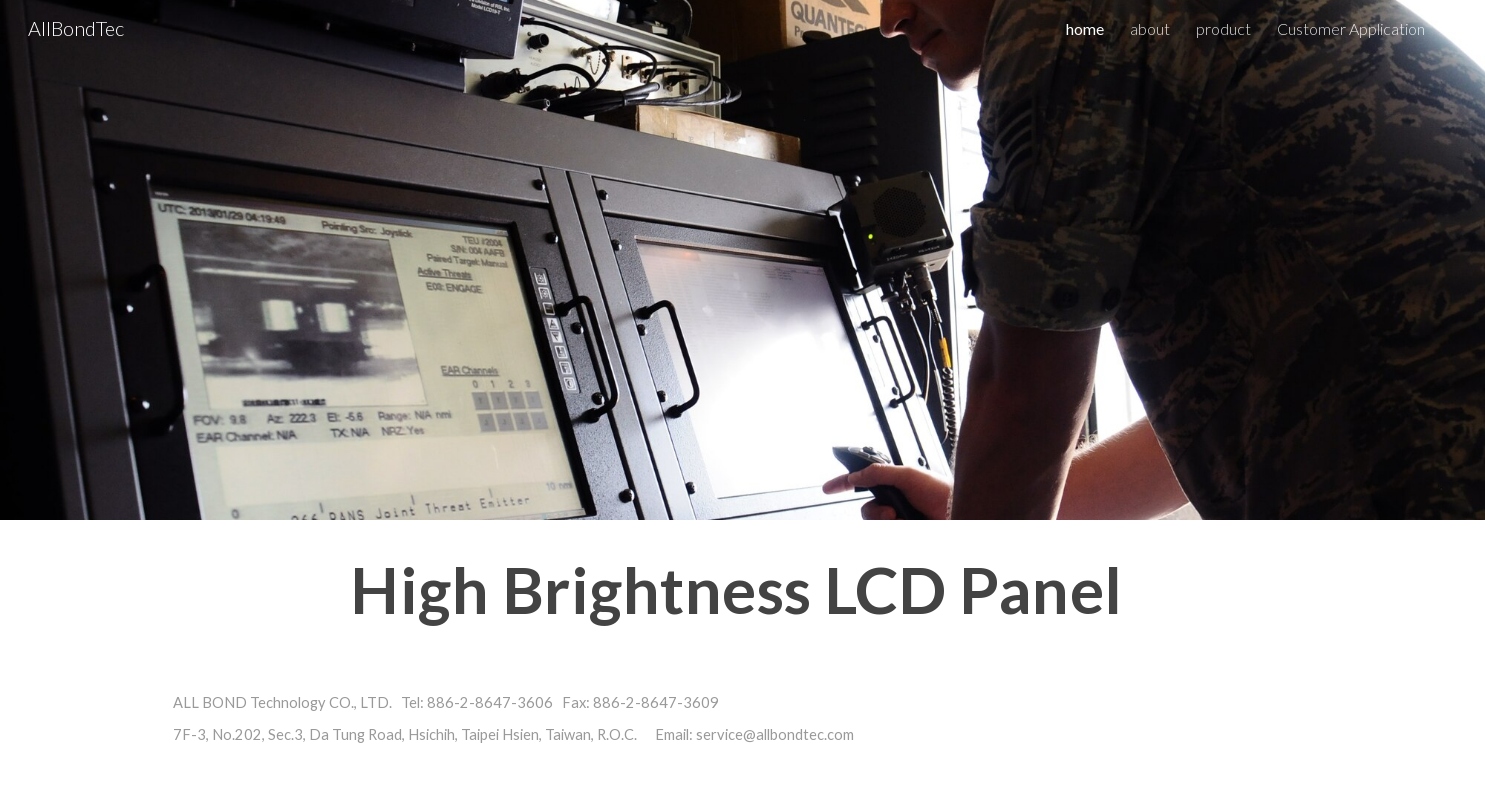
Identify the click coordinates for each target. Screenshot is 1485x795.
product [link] (1223, 28)
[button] (1461, 28)
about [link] (1150, 28)
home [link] (1085, 28)
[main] (742, 590)
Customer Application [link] (1351, 28)
